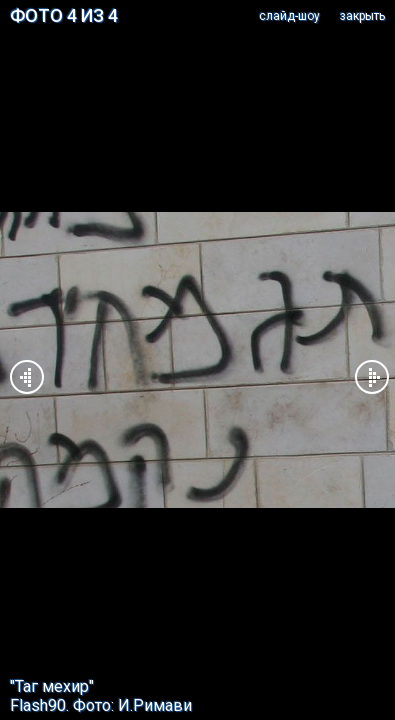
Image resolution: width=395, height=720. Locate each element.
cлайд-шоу (289, 16)
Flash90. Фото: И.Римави (101, 705)
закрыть (362, 16)
